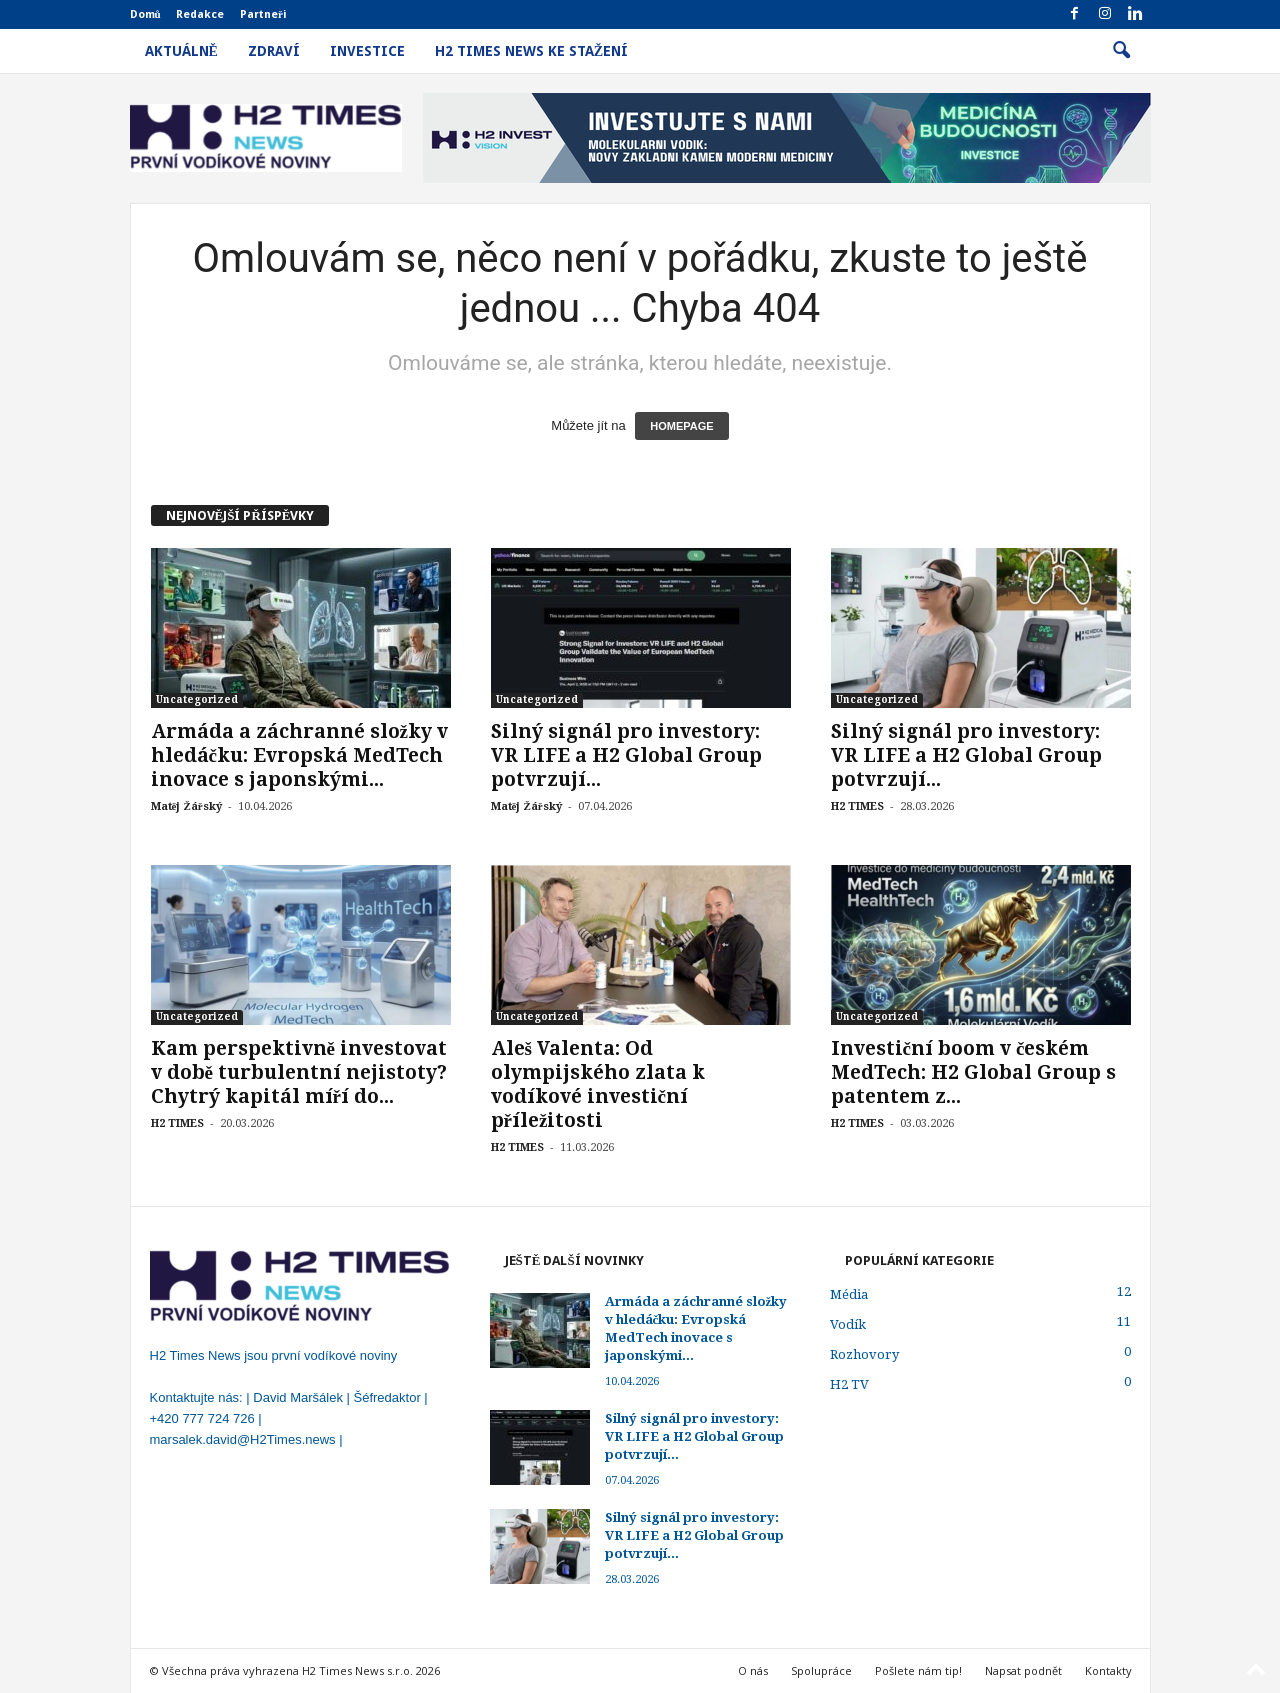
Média (849, 1294)
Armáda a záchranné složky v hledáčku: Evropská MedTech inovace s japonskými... (299, 755)
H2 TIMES (857, 806)
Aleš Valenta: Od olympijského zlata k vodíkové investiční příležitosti (598, 1084)
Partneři (263, 14)
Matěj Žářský (186, 806)
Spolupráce (821, 1670)
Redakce (200, 14)
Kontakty (1108, 1670)
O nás (753, 1670)
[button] (1121, 51)
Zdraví (274, 51)
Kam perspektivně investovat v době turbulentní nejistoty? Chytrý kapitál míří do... (299, 1072)
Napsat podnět (1023, 1670)
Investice (367, 51)
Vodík (848, 1324)
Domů (145, 14)
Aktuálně (181, 51)
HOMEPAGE (681, 426)
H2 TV (849, 1384)
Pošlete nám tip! (918, 1670)
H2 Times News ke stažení (531, 51)
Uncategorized (197, 699)
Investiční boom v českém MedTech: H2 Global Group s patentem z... (973, 1072)
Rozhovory (864, 1354)
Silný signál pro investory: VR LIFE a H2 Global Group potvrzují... (626, 755)
